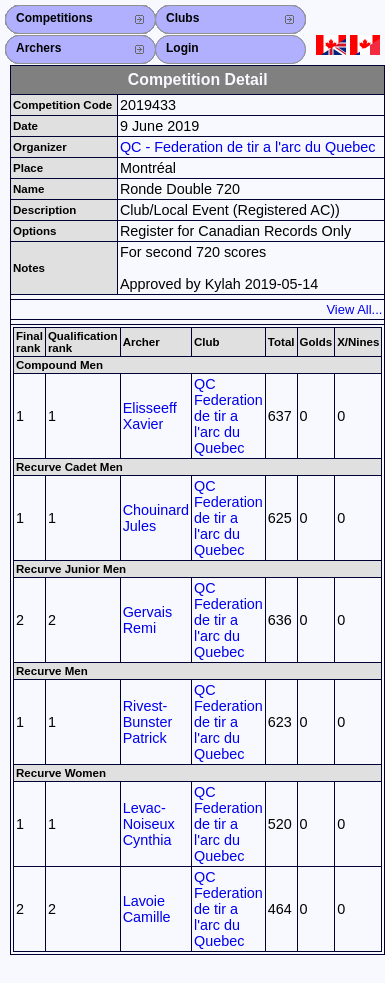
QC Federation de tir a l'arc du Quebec (228, 416)
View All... (354, 309)
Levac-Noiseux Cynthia (149, 824)
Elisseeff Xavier (150, 416)
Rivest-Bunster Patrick (148, 722)
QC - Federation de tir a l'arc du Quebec (248, 147)
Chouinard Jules (156, 518)
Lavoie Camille (147, 909)
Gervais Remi (148, 620)
